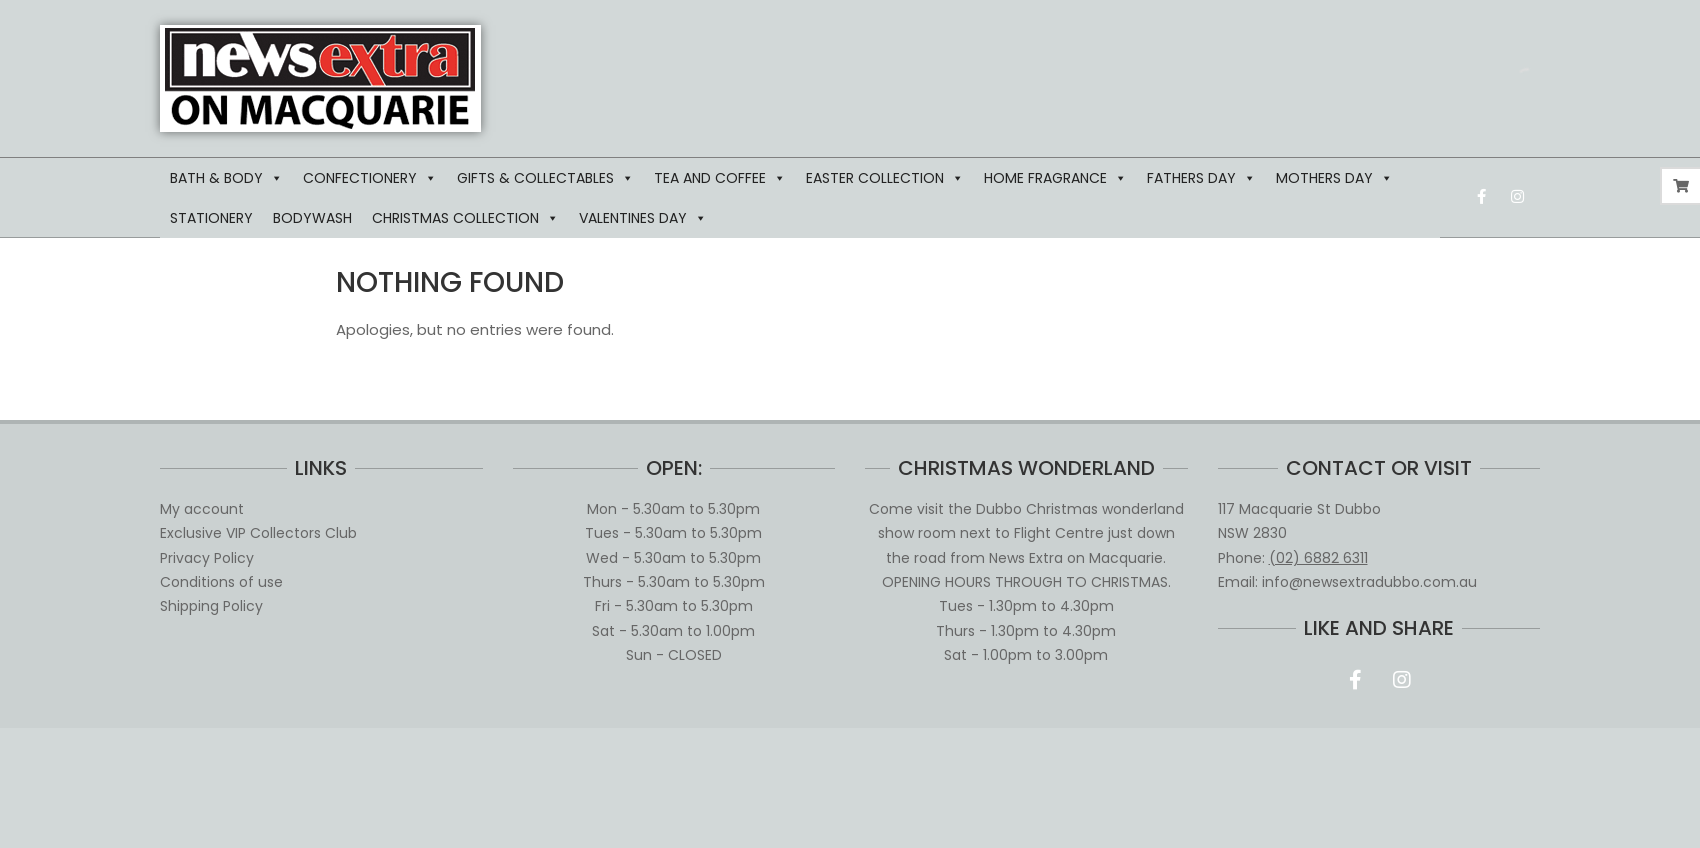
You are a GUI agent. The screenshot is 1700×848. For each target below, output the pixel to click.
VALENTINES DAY (643, 218)
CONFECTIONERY (370, 178)
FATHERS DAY (1201, 178)
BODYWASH (312, 218)
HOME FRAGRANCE (1055, 178)
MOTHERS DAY (1334, 178)
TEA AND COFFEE (720, 178)
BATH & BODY (226, 178)
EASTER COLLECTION (885, 178)
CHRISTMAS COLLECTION (465, 218)
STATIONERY (211, 218)
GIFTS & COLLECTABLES (545, 178)
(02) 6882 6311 (1318, 558)
